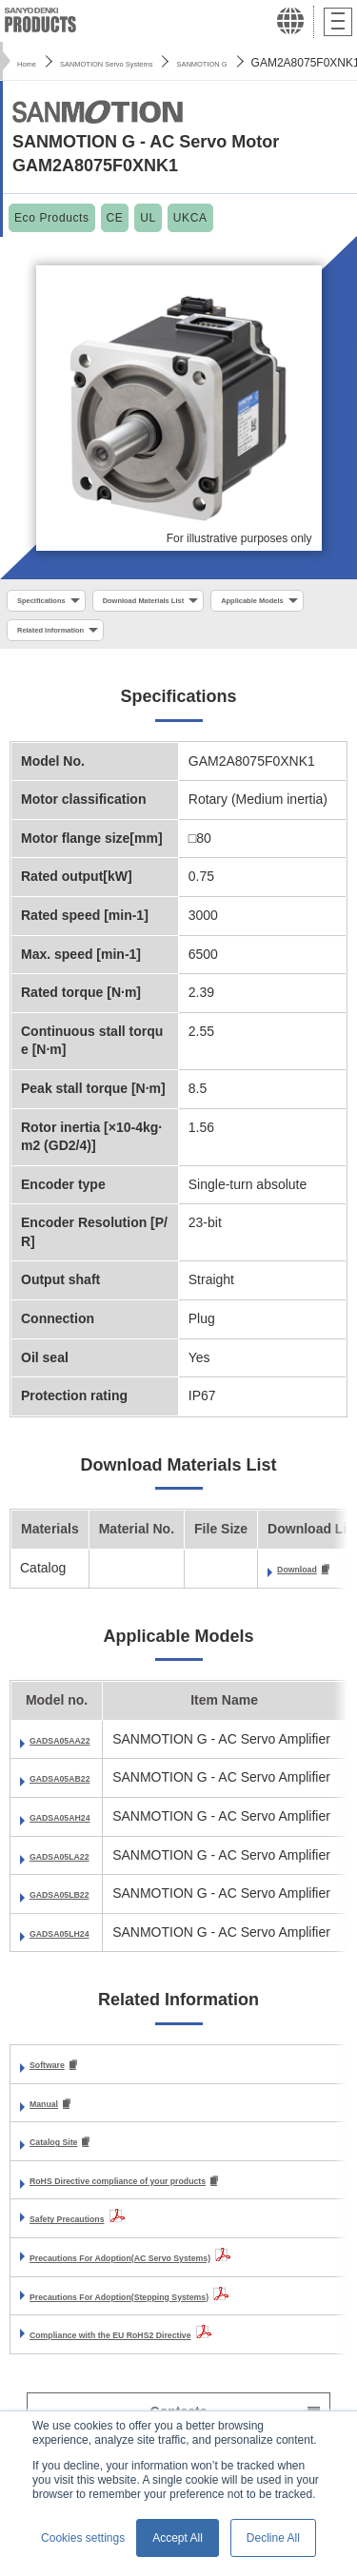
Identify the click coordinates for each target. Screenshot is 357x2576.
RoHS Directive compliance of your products (171, 2194)
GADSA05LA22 (77, 1866)
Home (32, 62)
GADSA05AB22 (78, 1789)
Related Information (208, 638)
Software (58, 2076)
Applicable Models (67, 638)
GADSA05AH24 (78, 1828)
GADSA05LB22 (77, 1905)
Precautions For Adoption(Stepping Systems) (173, 2310)
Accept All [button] (177, 2538)
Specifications (55, 603)
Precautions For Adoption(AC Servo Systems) (175, 2272)
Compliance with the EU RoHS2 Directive (159, 2349)
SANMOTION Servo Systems (146, 62)
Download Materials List (196, 603)
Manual (52, 2115)
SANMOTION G (285, 62)
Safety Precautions (89, 2233)
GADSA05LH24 (77, 1943)
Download (309, 1580)
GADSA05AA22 (78, 1750)
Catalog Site (68, 2155)
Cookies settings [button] (83, 2538)
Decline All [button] (273, 2538)
